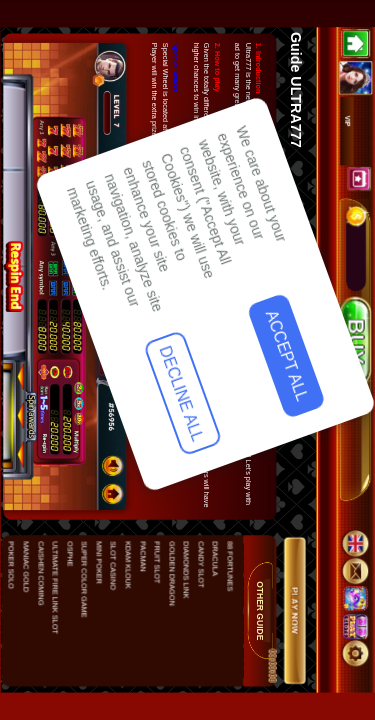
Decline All (59, 587)
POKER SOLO (11, 565)
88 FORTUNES (229, 566)
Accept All (61, 457)
